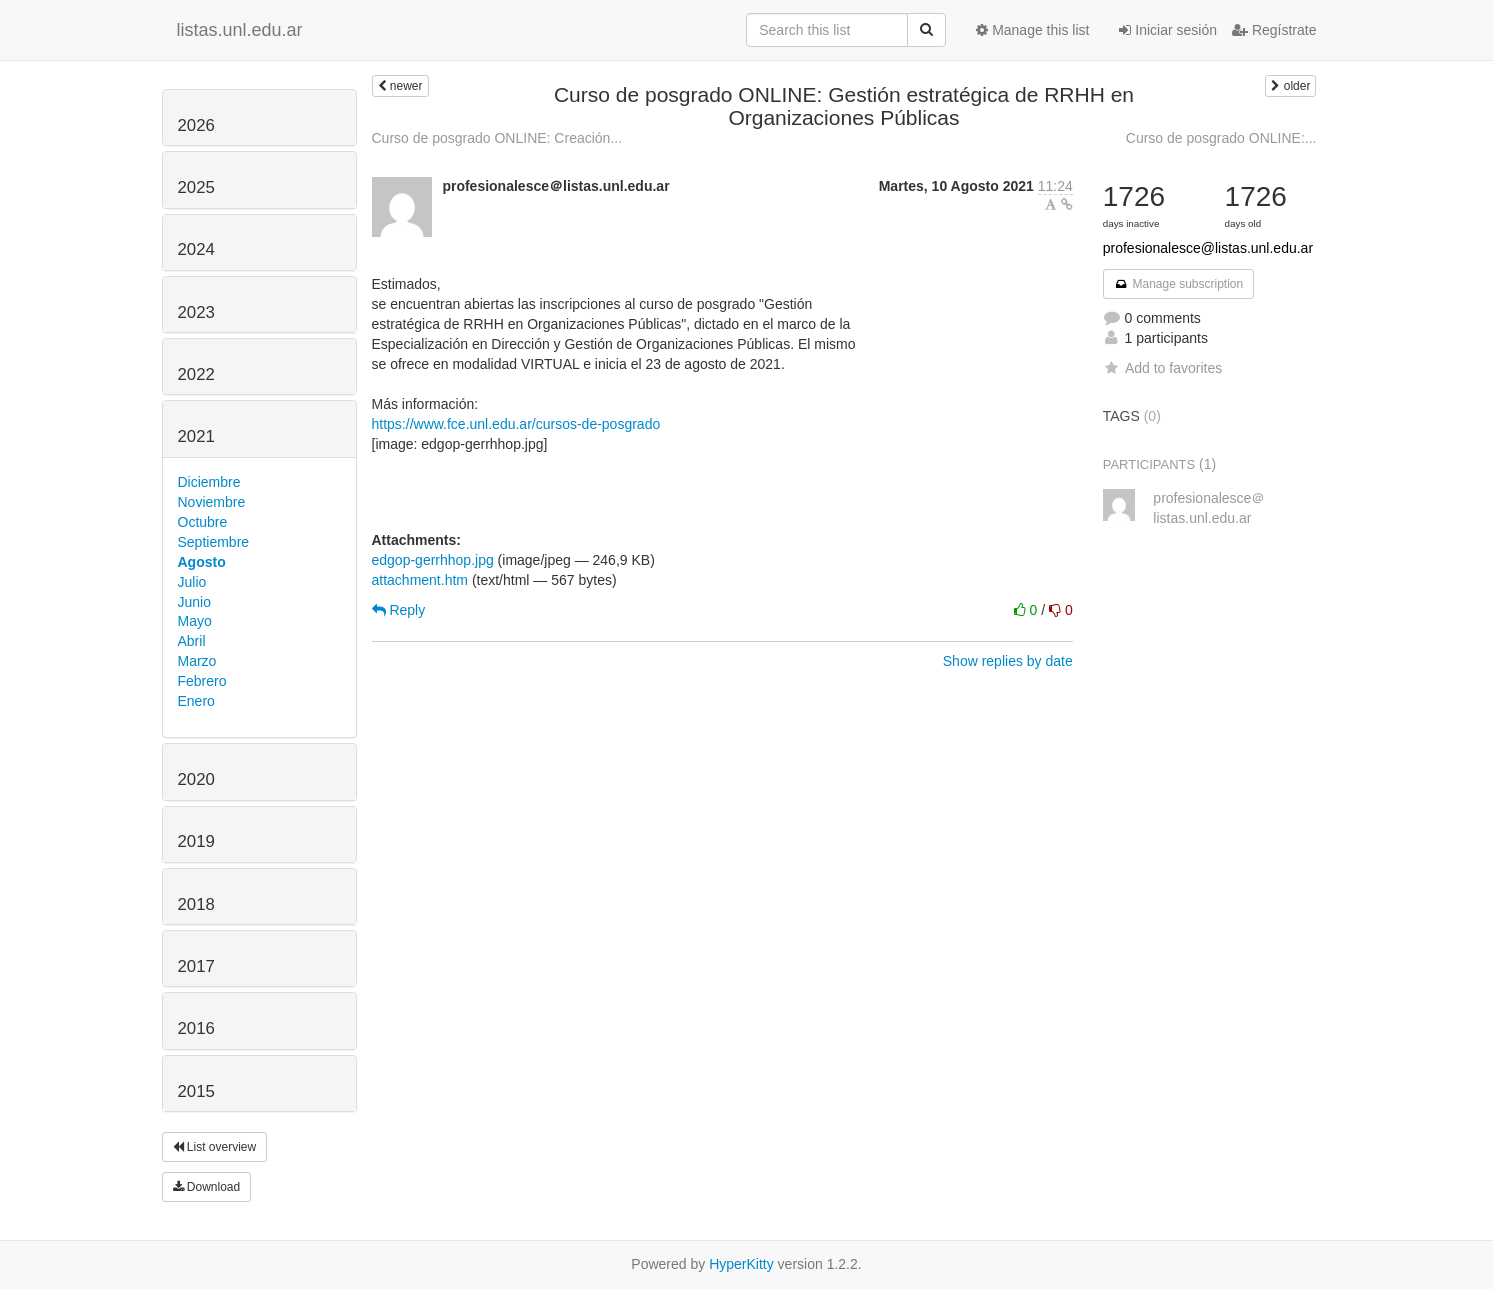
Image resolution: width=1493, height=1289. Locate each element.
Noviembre (212, 502)
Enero (196, 701)
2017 (196, 966)
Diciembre (209, 482)
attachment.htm (420, 580)
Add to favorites (1162, 368)
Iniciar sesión (1168, 30)
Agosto (202, 562)
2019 (196, 841)
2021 (196, 436)
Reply (399, 610)
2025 (196, 187)
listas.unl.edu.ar (240, 30)
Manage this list (1032, 30)
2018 (196, 904)
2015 (196, 1091)
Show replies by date (1008, 661)
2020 (196, 779)
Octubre (203, 522)
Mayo (195, 621)
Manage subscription (1179, 284)
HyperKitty (741, 1264)
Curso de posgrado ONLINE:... (1221, 138)
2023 (196, 312)
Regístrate (1274, 30)
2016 (196, 1028)
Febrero (202, 681)
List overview (215, 1147)
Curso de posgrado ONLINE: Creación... (497, 138)
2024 (196, 249)
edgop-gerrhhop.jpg (433, 560)
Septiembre (214, 542)
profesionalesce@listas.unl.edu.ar (1208, 248)
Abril (192, 641)
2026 (196, 125)
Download (207, 1187)
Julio (192, 582)
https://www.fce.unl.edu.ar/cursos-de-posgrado (516, 424)
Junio (194, 602)
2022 (196, 374)
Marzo (197, 661)
